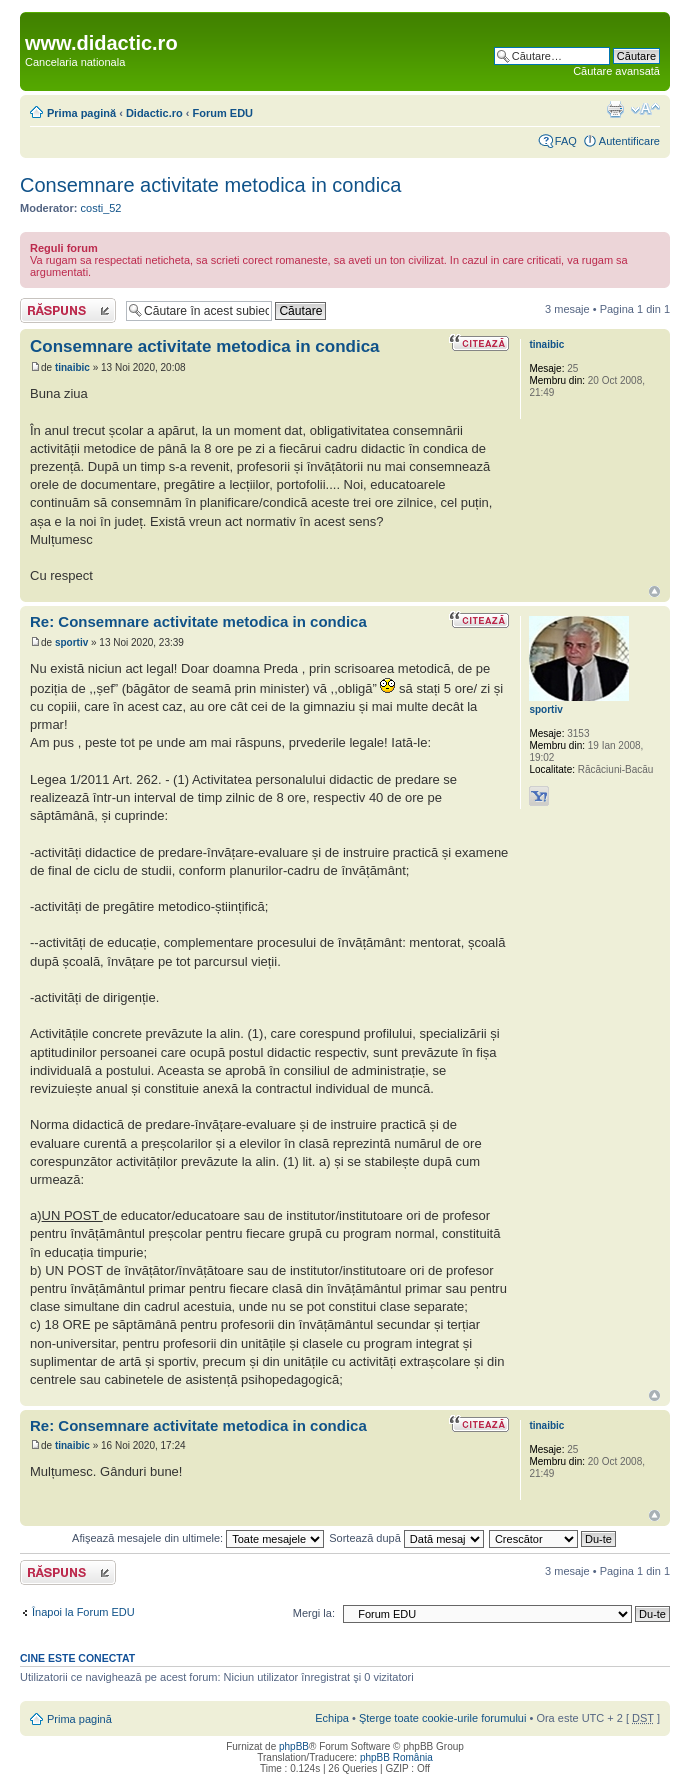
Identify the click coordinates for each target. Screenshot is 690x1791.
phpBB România (396, 1757)
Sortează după (406, 1538)
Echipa (332, 1718)
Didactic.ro (154, 113)
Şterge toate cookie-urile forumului (443, 1718)
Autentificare (629, 141)
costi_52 (101, 208)
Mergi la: (314, 1613)
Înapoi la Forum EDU (83, 1612)
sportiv (71, 642)
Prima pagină (81, 113)
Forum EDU (223, 113)
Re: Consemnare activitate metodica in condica (198, 621)
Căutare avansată (616, 71)
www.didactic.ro (101, 43)
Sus (654, 591)
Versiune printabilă (615, 109)
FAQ (566, 141)
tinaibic (72, 367)
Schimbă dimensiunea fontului (645, 109)
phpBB (294, 1746)
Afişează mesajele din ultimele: (198, 1538)
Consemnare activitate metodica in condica (210, 185)
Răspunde (68, 310)
